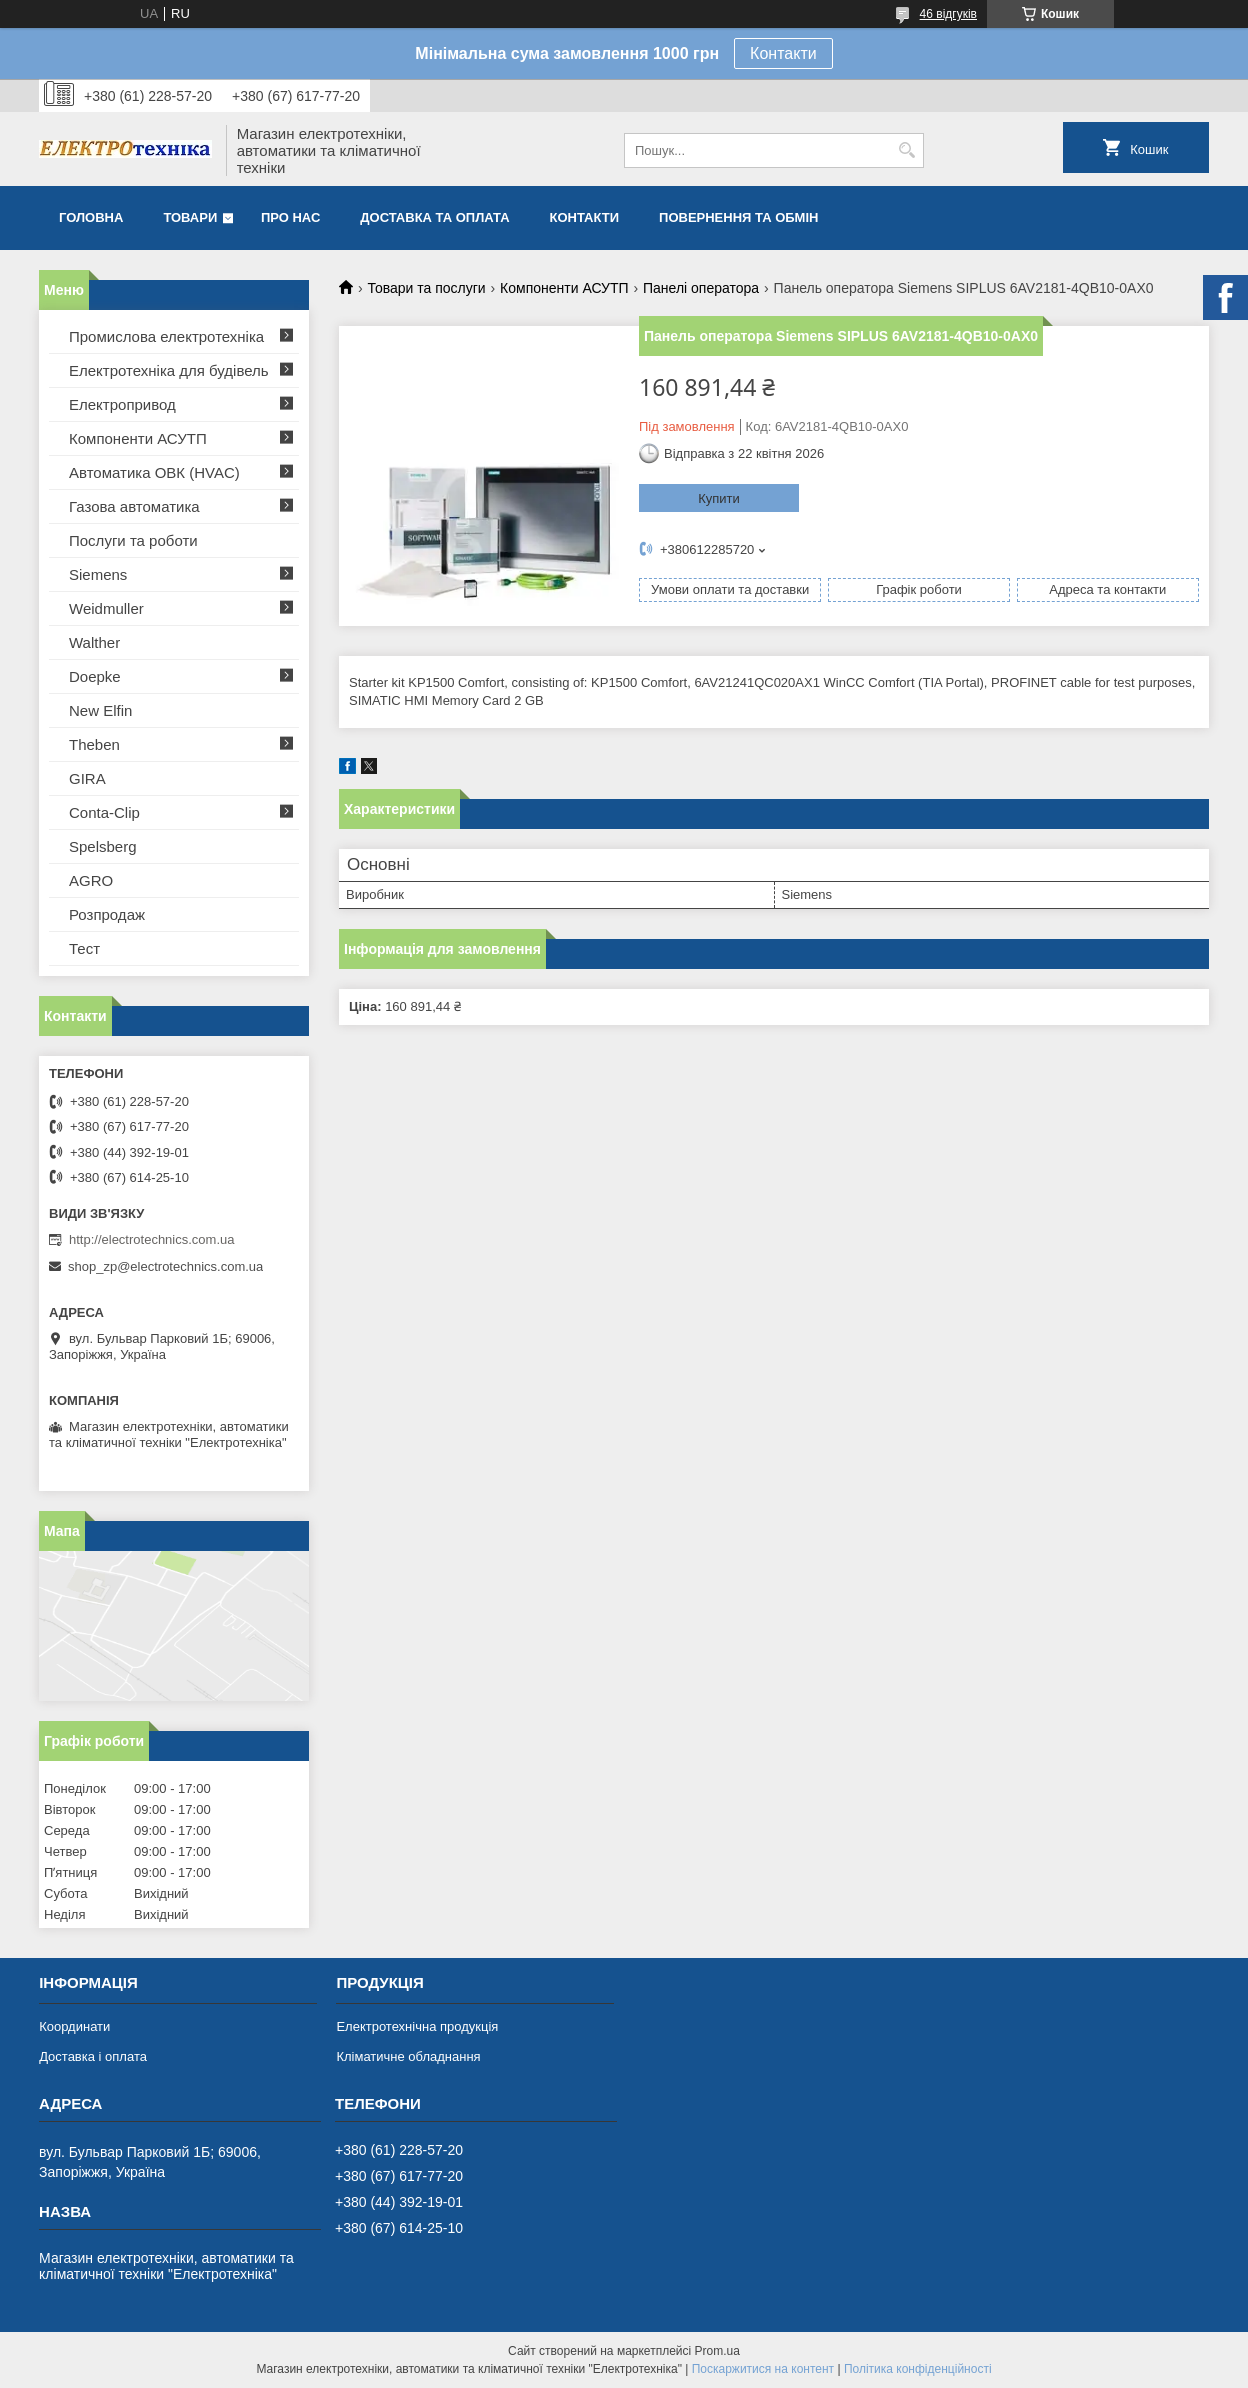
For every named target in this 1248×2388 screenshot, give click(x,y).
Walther (94, 642)
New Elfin (100, 710)
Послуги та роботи (133, 540)
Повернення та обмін (738, 217)
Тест (84, 948)
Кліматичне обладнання (408, 2056)
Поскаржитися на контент (763, 2369)
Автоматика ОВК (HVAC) (154, 472)
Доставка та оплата (434, 217)
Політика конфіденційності (918, 2369)
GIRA (87, 778)
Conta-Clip (104, 812)
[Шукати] (906, 150)
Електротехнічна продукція (417, 2026)
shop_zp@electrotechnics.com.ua (165, 1266)
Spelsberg (103, 846)
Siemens (98, 574)
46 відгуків (948, 14)
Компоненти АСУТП (564, 288)
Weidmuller (106, 608)
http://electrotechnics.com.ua (151, 1239)
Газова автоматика (134, 506)
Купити (719, 498)
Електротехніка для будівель (169, 370)
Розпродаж (107, 914)
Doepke (95, 676)
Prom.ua (717, 2351)
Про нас (290, 217)
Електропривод (122, 404)
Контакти (783, 53)
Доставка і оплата (93, 2056)
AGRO (91, 880)
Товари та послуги (426, 288)
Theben (94, 744)
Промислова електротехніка (166, 336)
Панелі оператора (701, 288)
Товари (190, 217)
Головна (91, 217)
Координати (74, 2026)
